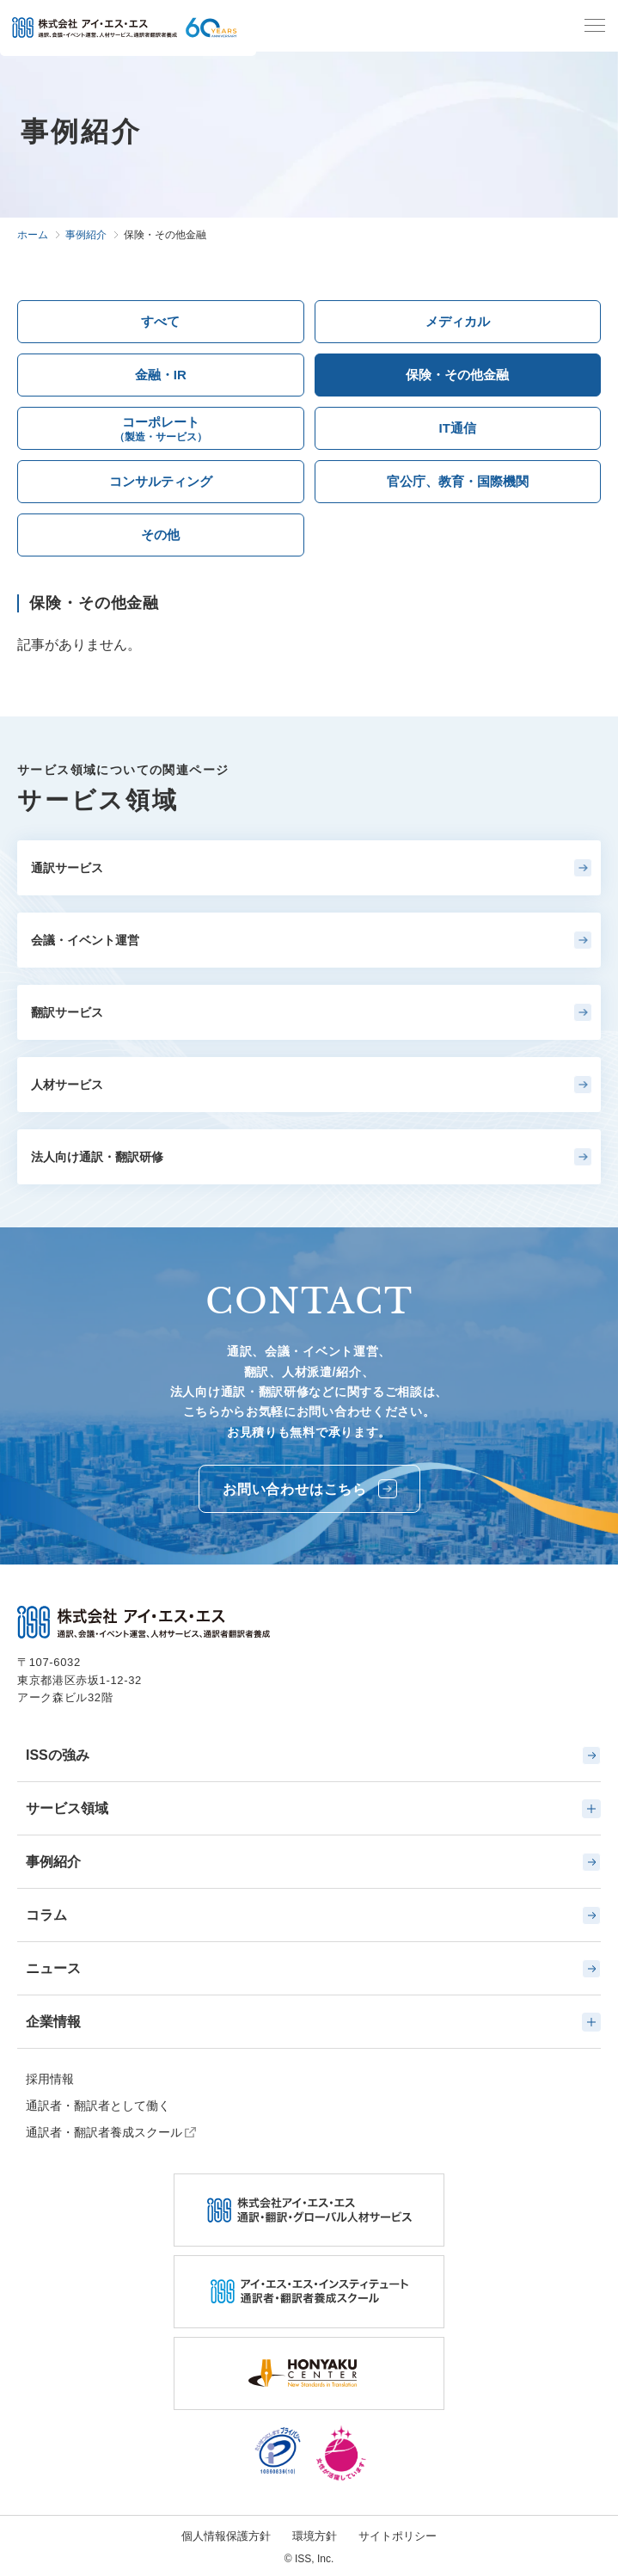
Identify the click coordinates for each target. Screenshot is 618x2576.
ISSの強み (313, 1755)
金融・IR (161, 374)
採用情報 (50, 2079)
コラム (313, 1915)
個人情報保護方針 (226, 2536)
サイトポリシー (397, 2536)
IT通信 (457, 428)
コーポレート (160, 430)
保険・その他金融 (457, 374)
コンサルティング (160, 481)
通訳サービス (311, 867)
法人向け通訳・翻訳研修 (311, 1156)
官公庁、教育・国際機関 (458, 481)
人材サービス (311, 1084)
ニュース (313, 1968)
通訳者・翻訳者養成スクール (104, 2132)
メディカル (457, 321)
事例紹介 (313, 1862)
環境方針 (314, 2536)
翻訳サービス (311, 1012)
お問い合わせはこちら (310, 1488)
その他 (160, 534)
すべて (160, 321)
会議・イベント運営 (311, 940)
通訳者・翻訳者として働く (98, 2105)
